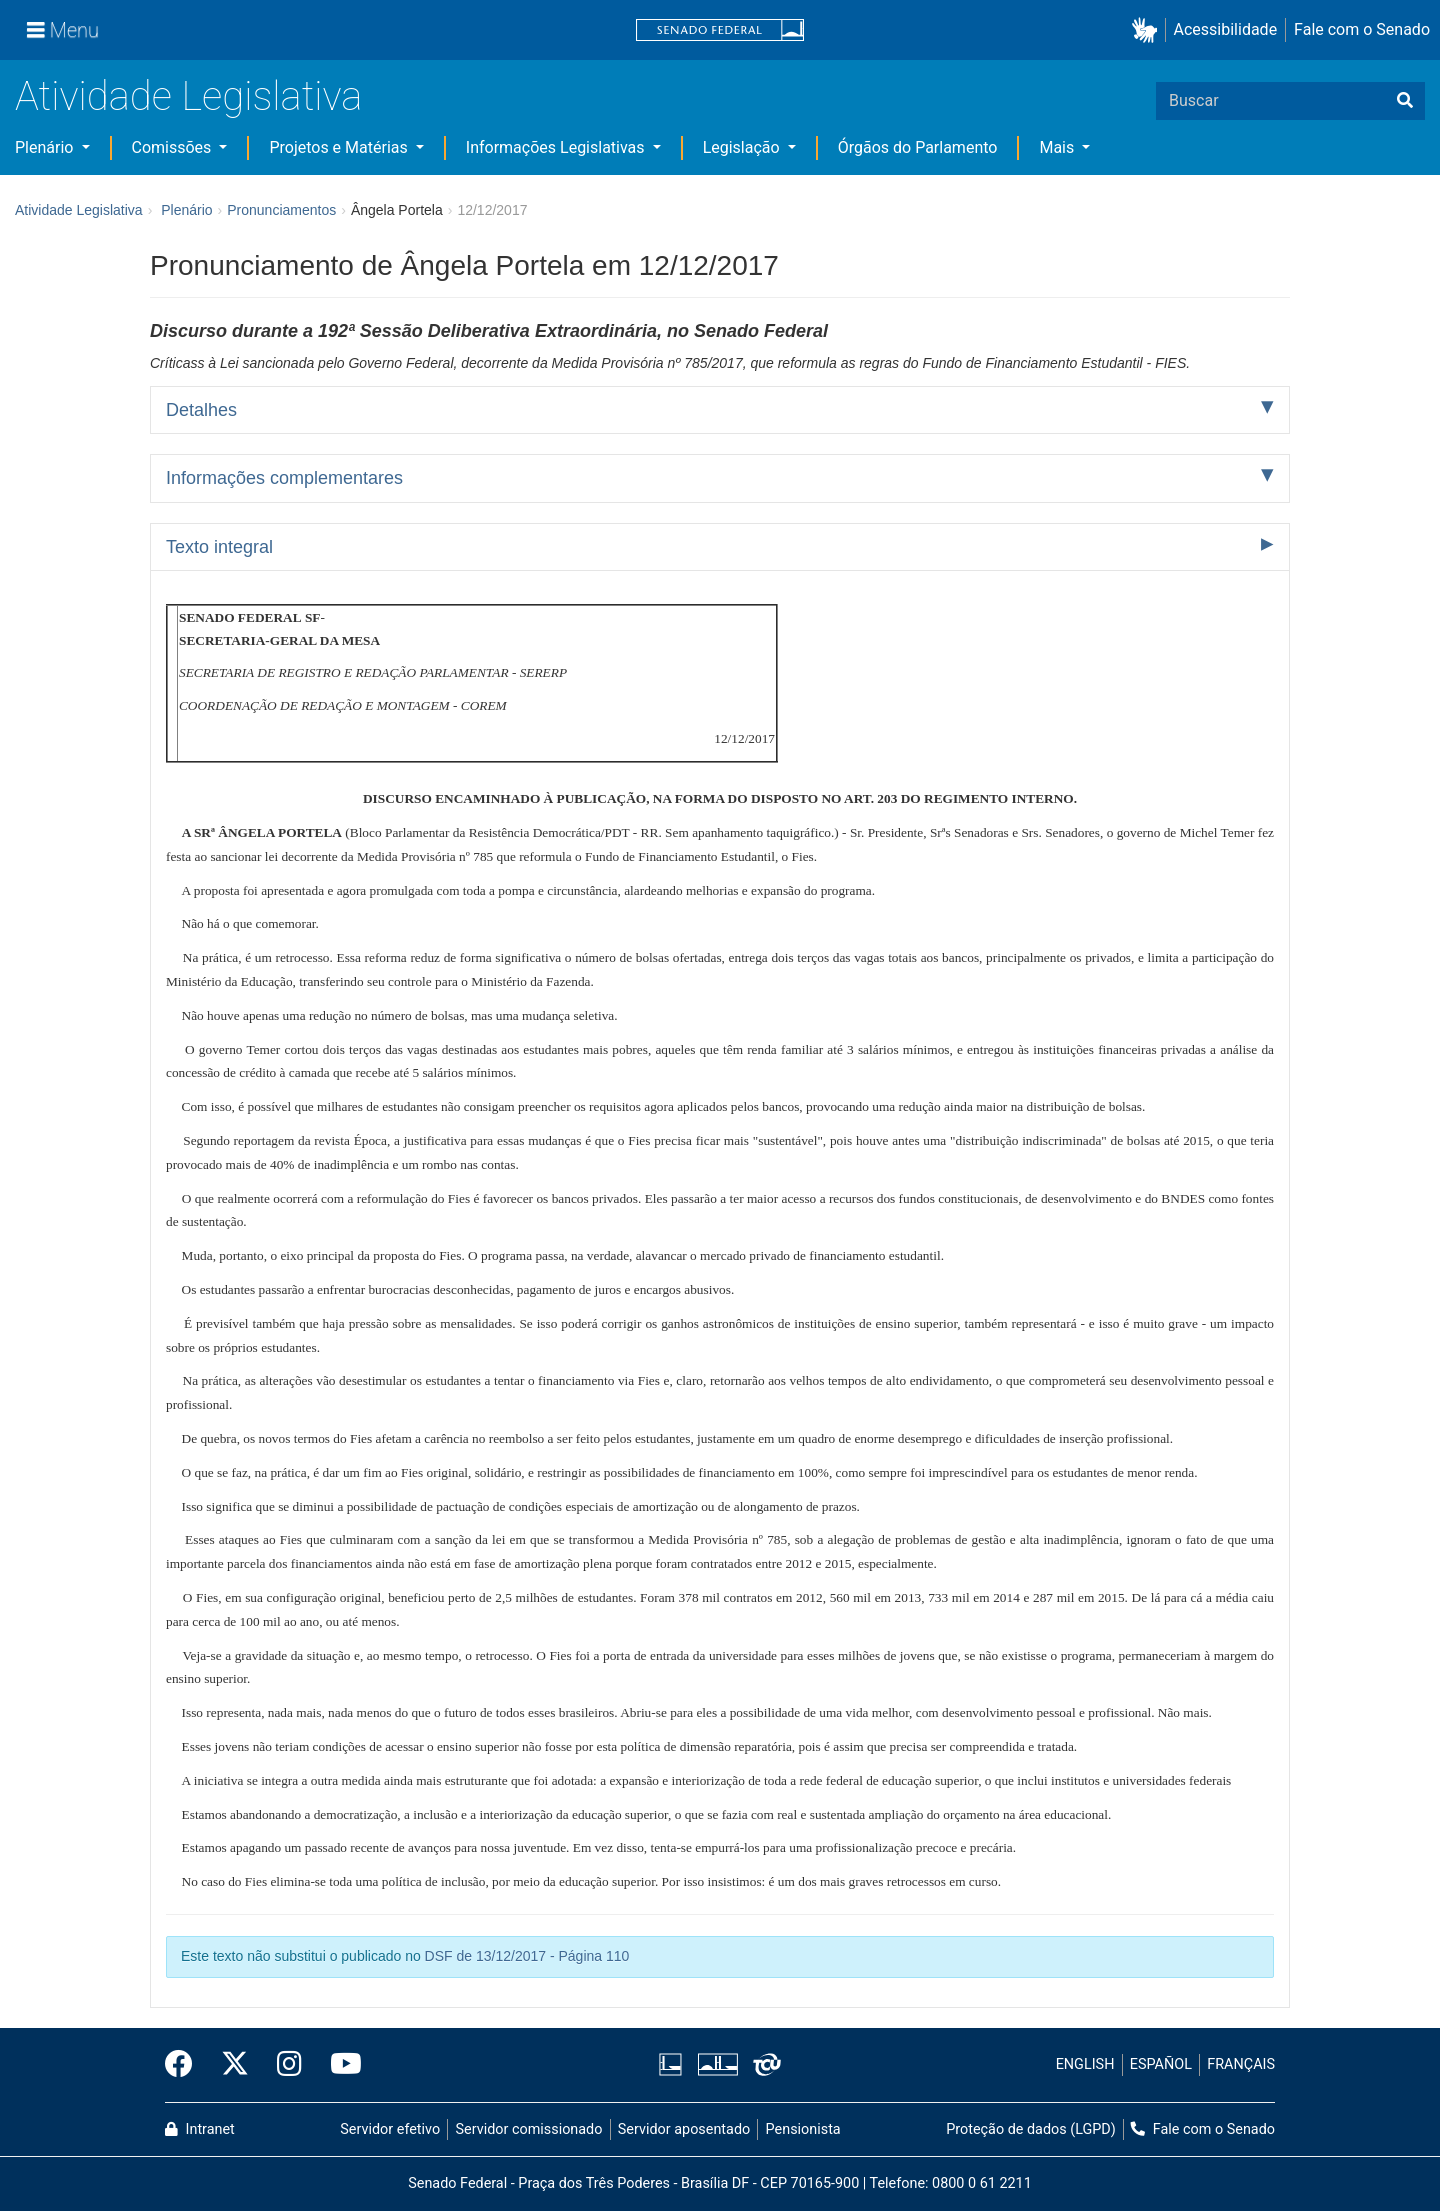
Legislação (743, 147)
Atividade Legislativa (188, 96)
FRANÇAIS (1241, 2064)
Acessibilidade (1226, 29)
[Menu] (63, 30)
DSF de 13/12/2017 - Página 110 (527, 1956)
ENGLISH (1085, 2064)
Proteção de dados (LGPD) (1031, 2129)
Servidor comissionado (529, 2129)
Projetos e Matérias (340, 147)
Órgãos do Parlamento (918, 147)
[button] (1148, 30)
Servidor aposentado (684, 2129)
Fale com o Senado (1362, 29)
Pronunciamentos (281, 210)
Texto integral (219, 547)
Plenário (46, 147)
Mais (1058, 147)
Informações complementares (284, 478)
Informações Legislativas (557, 147)
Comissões (174, 147)
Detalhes (201, 410)
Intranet (200, 2129)
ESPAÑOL (1161, 2064)
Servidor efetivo (390, 2129)
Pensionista (803, 2129)
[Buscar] (1405, 101)
